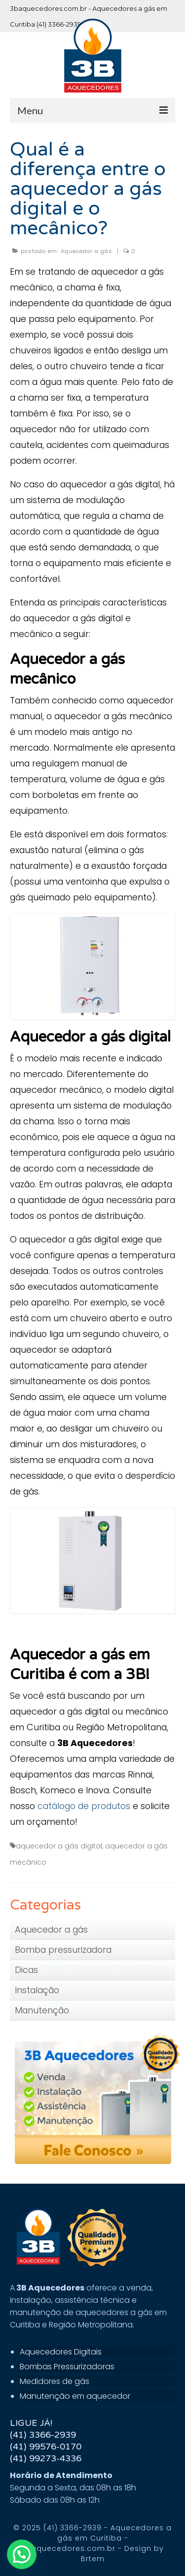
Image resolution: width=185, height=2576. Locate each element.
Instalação (37, 1990)
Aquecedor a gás (86, 251)
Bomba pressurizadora (63, 1949)
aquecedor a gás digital (59, 1846)
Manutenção (42, 2010)
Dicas (26, 1970)
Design (137, 2548)
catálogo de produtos (83, 1806)
